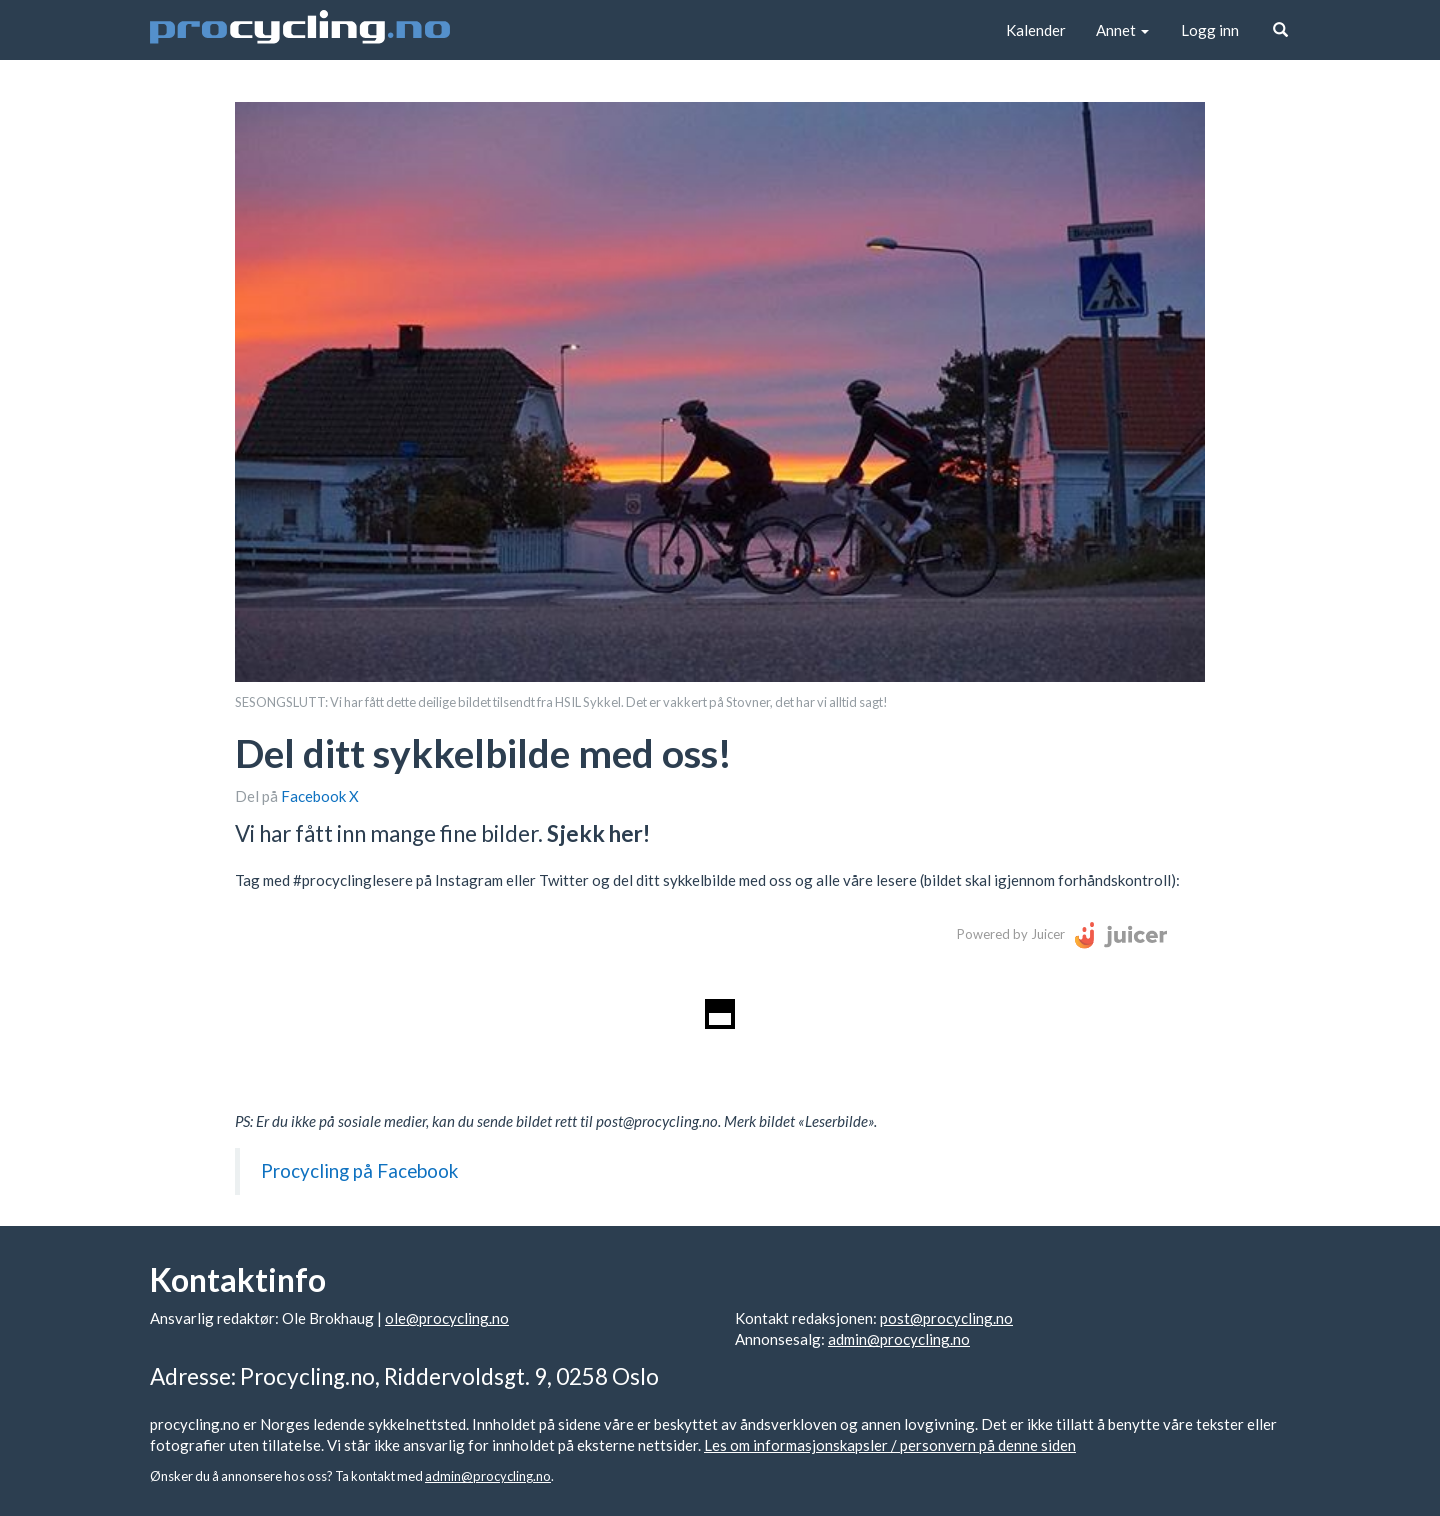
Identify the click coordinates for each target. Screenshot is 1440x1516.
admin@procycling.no (899, 1339)
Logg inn (1210, 30)
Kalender (1036, 30)
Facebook (315, 796)
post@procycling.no (946, 1318)
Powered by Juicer (1011, 934)
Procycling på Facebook (359, 1170)
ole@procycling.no (447, 1318)
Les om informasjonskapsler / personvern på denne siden (890, 1445)
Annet (1122, 30)
